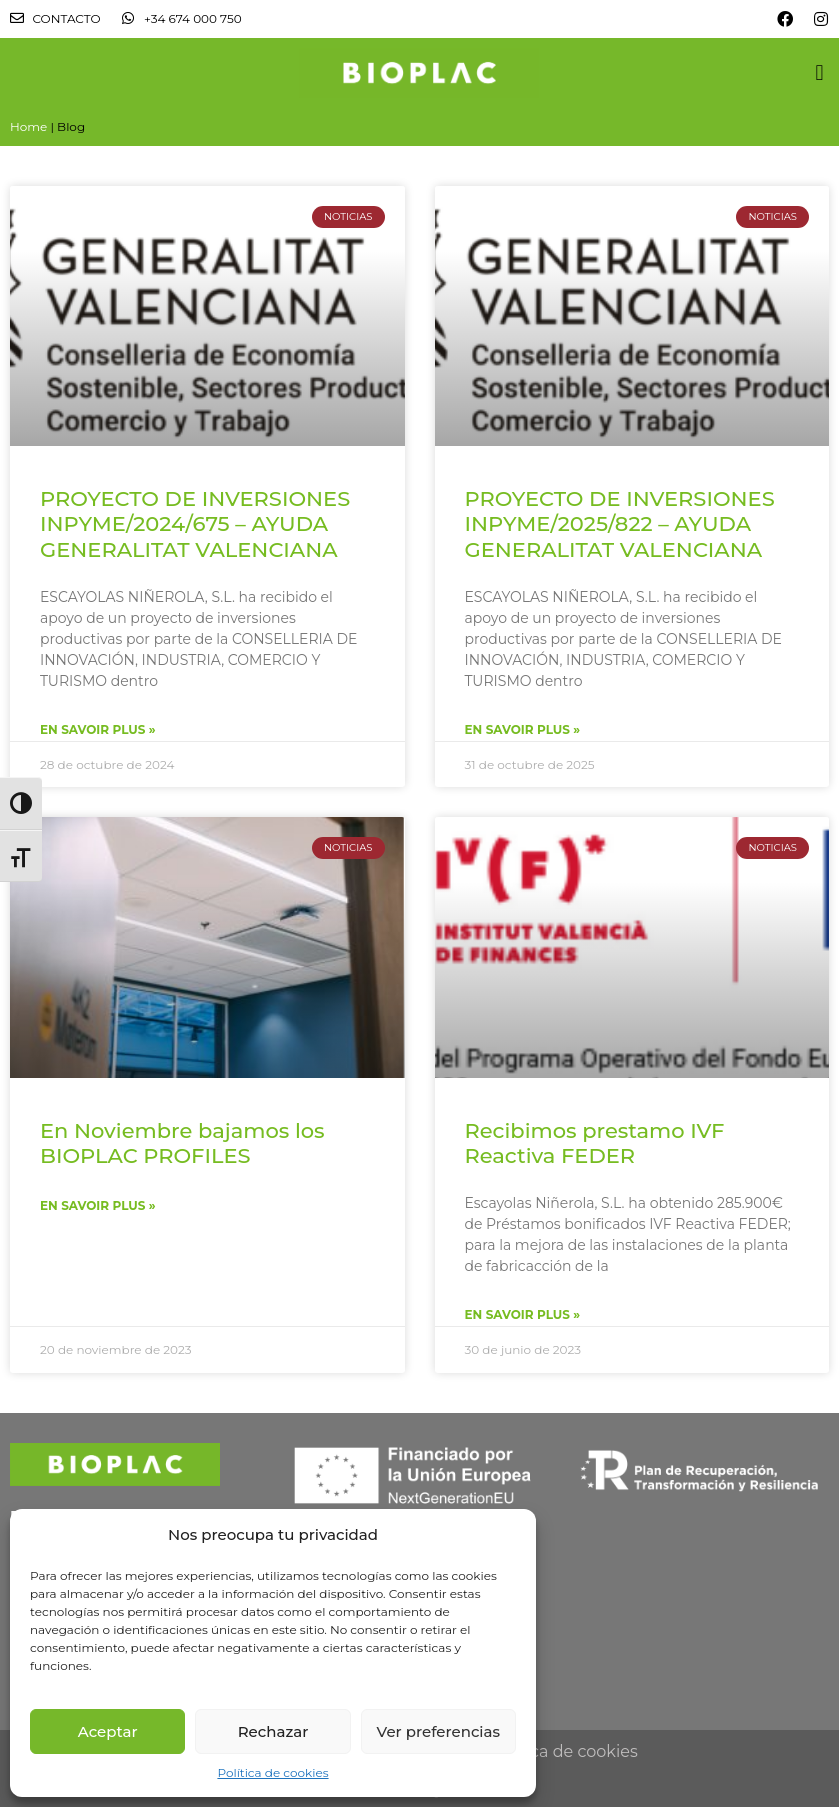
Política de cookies (272, 1772)
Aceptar (108, 1731)
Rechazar (273, 1731)
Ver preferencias (438, 1731)
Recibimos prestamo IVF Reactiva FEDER (595, 1143)
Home (28, 126)
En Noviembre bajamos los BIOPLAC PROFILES (182, 1143)
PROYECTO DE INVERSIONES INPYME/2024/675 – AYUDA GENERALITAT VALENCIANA (195, 523)
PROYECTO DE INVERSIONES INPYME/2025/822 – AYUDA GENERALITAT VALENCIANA (620, 523)
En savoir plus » (98, 729)
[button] (819, 72)
